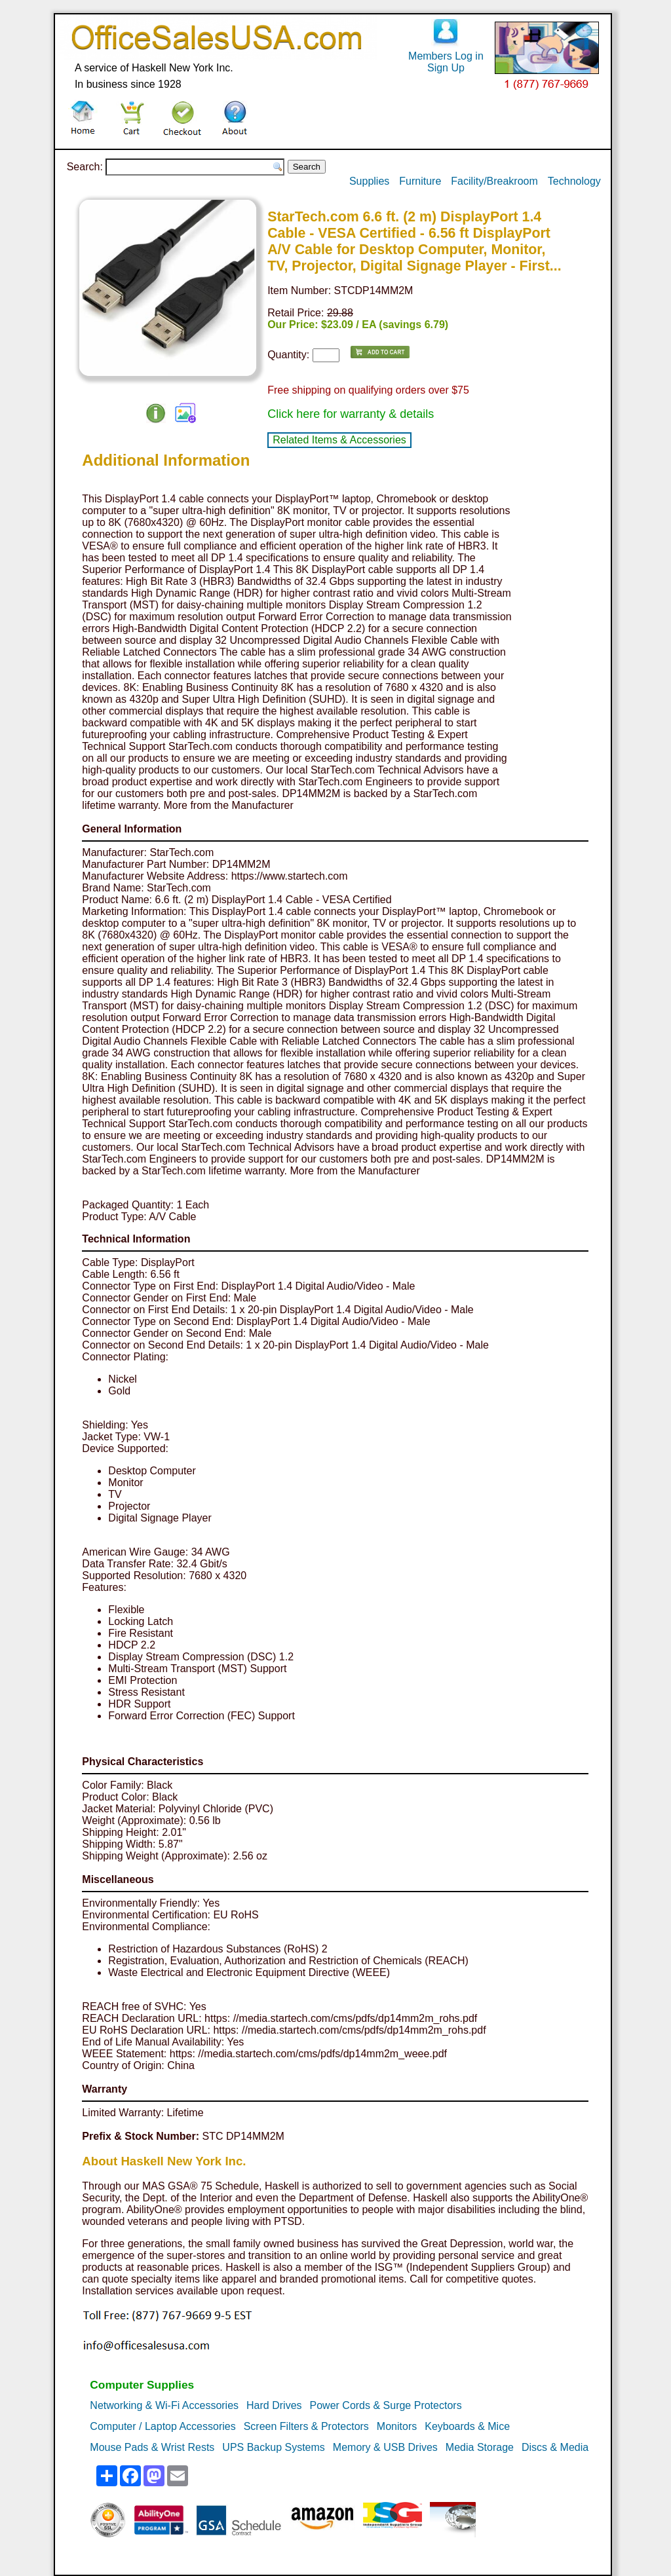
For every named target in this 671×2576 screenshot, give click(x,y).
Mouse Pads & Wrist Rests (152, 2447)
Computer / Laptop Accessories (162, 2426)
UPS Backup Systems (273, 2447)
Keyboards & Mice (467, 2426)
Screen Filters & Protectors (306, 2426)
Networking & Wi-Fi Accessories (164, 2405)
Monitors (397, 2426)
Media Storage (480, 2447)
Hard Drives (273, 2405)
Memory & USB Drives (385, 2447)
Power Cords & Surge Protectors (386, 2405)
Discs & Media (555, 2447)
